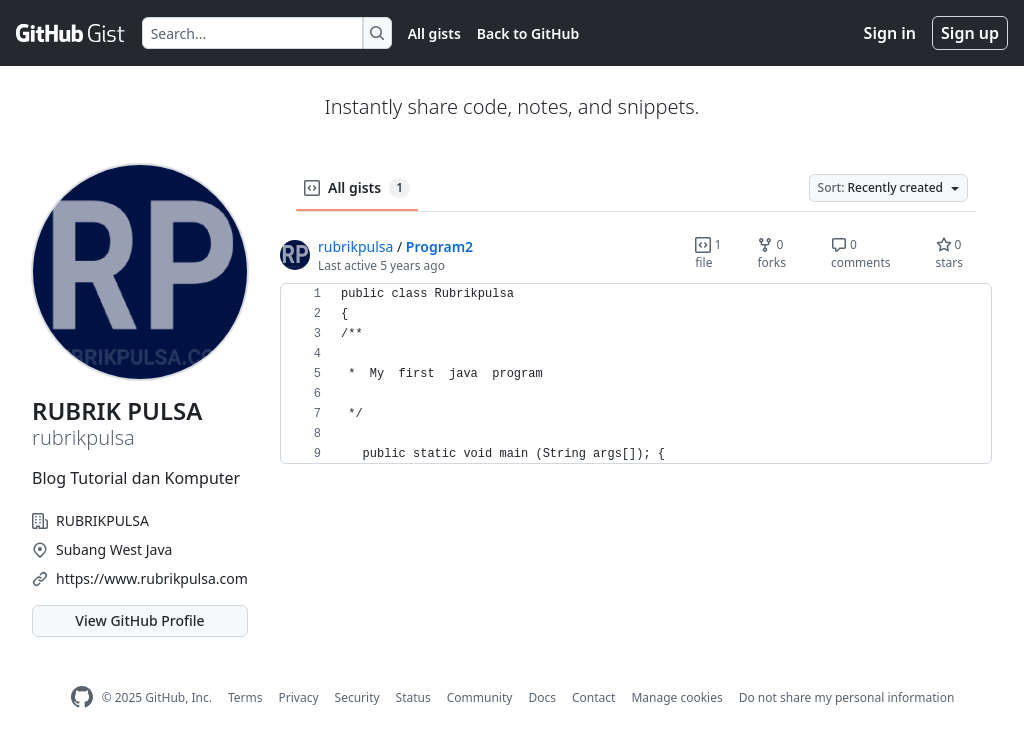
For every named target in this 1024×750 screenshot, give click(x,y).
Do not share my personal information (847, 697)
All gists (434, 33)
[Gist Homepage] (71, 33)
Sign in (890, 33)
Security (357, 697)
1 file (708, 253)
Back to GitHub (528, 33)
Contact (593, 697)
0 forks (771, 253)
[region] (636, 374)
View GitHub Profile (139, 620)
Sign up (970, 33)
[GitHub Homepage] (82, 697)
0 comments (861, 253)
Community (480, 697)
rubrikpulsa (355, 246)
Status (413, 697)
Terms (245, 697)
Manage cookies (676, 697)
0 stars (950, 253)
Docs (542, 697)
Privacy (299, 697)
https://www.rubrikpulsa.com (152, 578)
